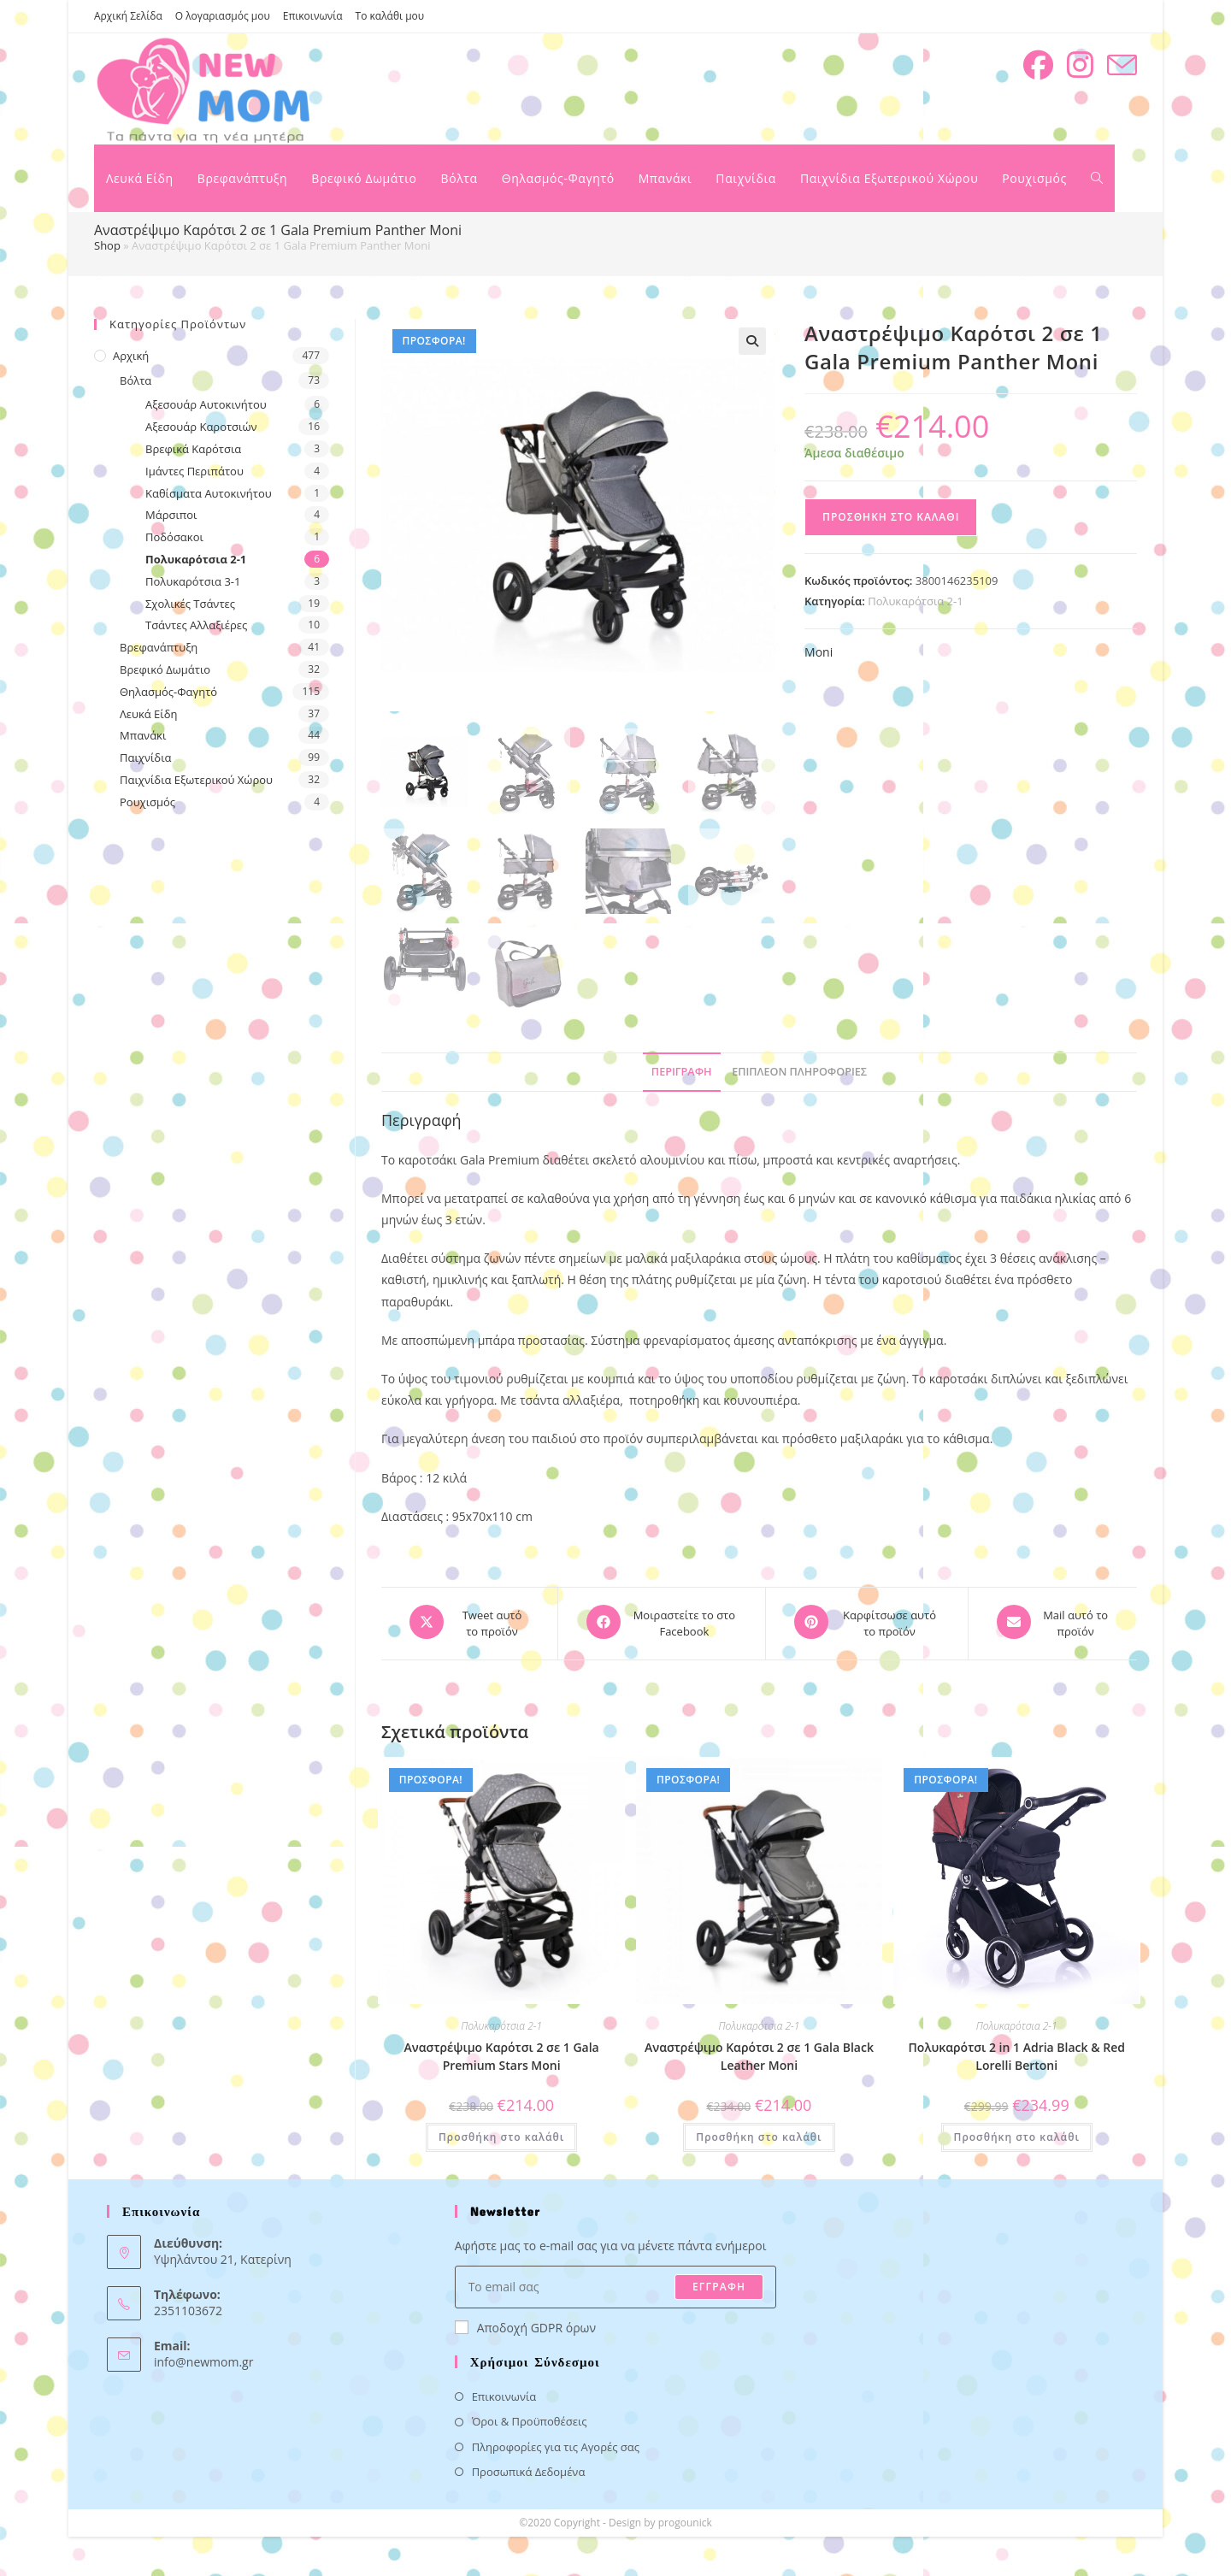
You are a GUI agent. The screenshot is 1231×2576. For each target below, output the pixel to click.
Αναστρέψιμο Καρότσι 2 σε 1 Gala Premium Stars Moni (501, 2053)
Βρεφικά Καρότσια (193, 449)
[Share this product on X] (469, 1622)
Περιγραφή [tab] (681, 1071)
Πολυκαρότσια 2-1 (915, 601)
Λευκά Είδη (149, 714)
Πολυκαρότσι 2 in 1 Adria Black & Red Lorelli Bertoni (1017, 2053)
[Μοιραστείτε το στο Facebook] (661, 1622)
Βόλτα (135, 380)
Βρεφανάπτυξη (158, 647)
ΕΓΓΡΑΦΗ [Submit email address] (718, 2282)
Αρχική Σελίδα (128, 16)
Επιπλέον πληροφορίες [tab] (799, 1071)
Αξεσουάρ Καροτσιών (201, 426)
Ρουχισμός (147, 802)
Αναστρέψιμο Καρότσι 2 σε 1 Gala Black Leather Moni (759, 2053)
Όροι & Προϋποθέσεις (529, 2418)
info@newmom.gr (203, 2358)
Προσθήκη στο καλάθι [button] (501, 2133)
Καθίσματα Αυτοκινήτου (208, 493)
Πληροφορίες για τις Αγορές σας (555, 2442)
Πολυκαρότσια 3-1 (192, 581)
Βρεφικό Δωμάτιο (165, 669)
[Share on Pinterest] (867, 1622)
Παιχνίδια (146, 757)
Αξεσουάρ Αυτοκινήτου (206, 404)
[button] (752, 341)
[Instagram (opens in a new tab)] (1080, 65)
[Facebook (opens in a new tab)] (1038, 65)
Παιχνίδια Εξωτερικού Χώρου (196, 779)
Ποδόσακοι (174, 537)
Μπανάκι (143, 735)
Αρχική (131, 355)
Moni (818, 652)
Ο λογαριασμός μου (222, 16)
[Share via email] (1052, 1622)
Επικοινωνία (313, 16)
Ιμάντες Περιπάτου (194, 471)
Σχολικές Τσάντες (190, 603)
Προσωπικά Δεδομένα (529, 2468)
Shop (107, 245)
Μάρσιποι (171, 514)
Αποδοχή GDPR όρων (525, 2323)
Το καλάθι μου (390, 16)
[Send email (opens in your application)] (1122, 65)
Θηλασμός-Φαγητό (168, 691)
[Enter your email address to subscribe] (616, 2282)
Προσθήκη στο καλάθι (890, 517)
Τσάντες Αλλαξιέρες (196, 625)
